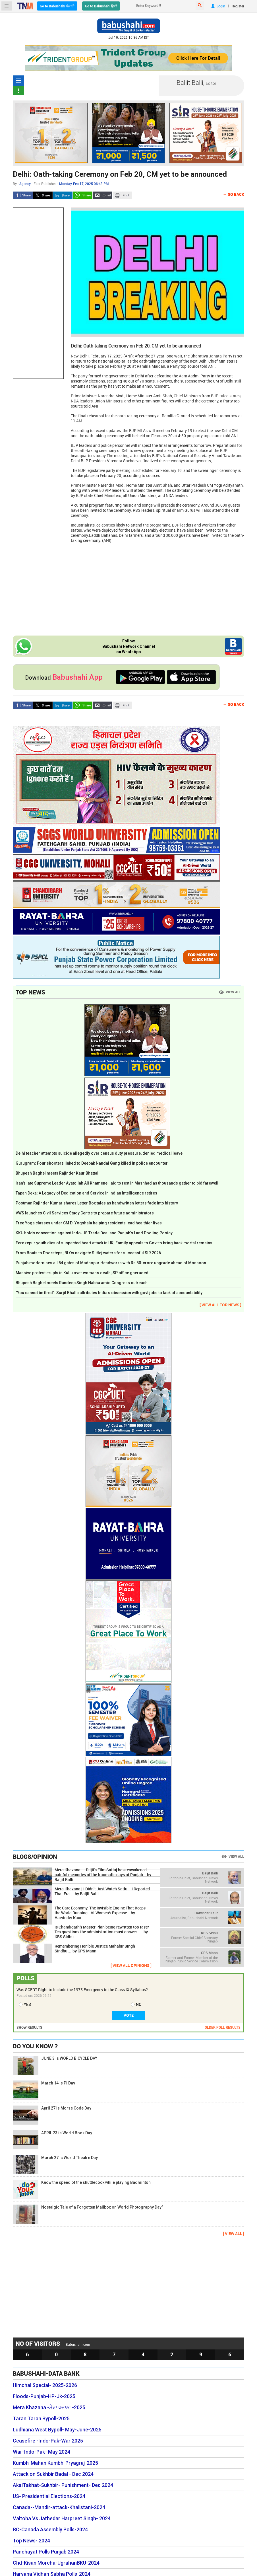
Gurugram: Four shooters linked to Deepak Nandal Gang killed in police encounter (92, 1163)
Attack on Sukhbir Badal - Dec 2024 (53, 2474)
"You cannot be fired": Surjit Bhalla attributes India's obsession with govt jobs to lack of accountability (109, 1292)
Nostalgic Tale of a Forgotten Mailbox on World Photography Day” (88, 2214)
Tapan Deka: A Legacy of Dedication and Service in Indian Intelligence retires (86, 1193)
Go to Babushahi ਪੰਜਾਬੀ (57, 6)
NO (139, 2004)
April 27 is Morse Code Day (52, 2115)
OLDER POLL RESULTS (223, 2027)
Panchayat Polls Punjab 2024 (46, 2552)
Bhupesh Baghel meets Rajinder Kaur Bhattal (57, 1173)
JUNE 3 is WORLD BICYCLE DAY (55, 2065)
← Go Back (233, 194)
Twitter (43, 195)
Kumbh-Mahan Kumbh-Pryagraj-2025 (55, 2463)
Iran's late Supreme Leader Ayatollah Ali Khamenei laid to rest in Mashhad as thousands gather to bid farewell (117, 1183)
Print (122, 195)
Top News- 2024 (31, 2541)
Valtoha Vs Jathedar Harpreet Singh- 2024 (62, 2518)
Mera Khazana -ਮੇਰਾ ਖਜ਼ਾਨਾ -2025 (49, 2407)
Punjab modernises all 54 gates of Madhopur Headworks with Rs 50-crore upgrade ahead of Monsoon (111, 1263)
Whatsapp (82, 195)
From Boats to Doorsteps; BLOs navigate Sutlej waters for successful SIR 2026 (88, 1253)
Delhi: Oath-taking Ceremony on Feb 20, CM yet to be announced (120, 174)
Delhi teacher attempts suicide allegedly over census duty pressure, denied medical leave (99, 1153)
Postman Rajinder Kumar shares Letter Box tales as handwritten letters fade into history (97, 1203)
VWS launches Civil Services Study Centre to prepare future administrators (85, 1213)
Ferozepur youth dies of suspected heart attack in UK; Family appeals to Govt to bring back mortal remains (114, 1243)
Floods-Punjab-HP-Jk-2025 (44, 2396)
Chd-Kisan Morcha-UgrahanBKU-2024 (56, 2563)
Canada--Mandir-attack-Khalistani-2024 (59, 2507)
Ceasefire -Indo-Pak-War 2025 (48, 2441)
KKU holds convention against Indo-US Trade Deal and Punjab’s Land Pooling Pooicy (94, 1233)
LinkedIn (62, 195)
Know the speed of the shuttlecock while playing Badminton (82, 2189)
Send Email (102, 195)
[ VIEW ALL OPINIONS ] (131, 1965)
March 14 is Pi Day (44, 2090)
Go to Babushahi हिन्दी (101, 6)
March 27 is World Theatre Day (55, 2164)
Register (238, 6)
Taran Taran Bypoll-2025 (41, 2418)
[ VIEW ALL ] (233, 2233)
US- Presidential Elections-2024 (49, 2496)
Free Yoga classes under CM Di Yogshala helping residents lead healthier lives (89, 1223)
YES (27, 2004)
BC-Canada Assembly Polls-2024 (50, 2529)
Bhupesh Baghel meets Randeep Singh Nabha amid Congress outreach (82, 1282)
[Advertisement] (38, 293)
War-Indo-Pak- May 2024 (41, 2452)
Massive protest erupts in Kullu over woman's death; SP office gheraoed (82, 1272)
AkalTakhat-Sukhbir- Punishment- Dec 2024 (63, 2485)
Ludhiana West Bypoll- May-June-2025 (57, 2430)
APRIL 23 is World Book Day (52, 2139)
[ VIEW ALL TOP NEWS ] (220, 1304)
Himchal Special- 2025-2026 (45, 2385)
